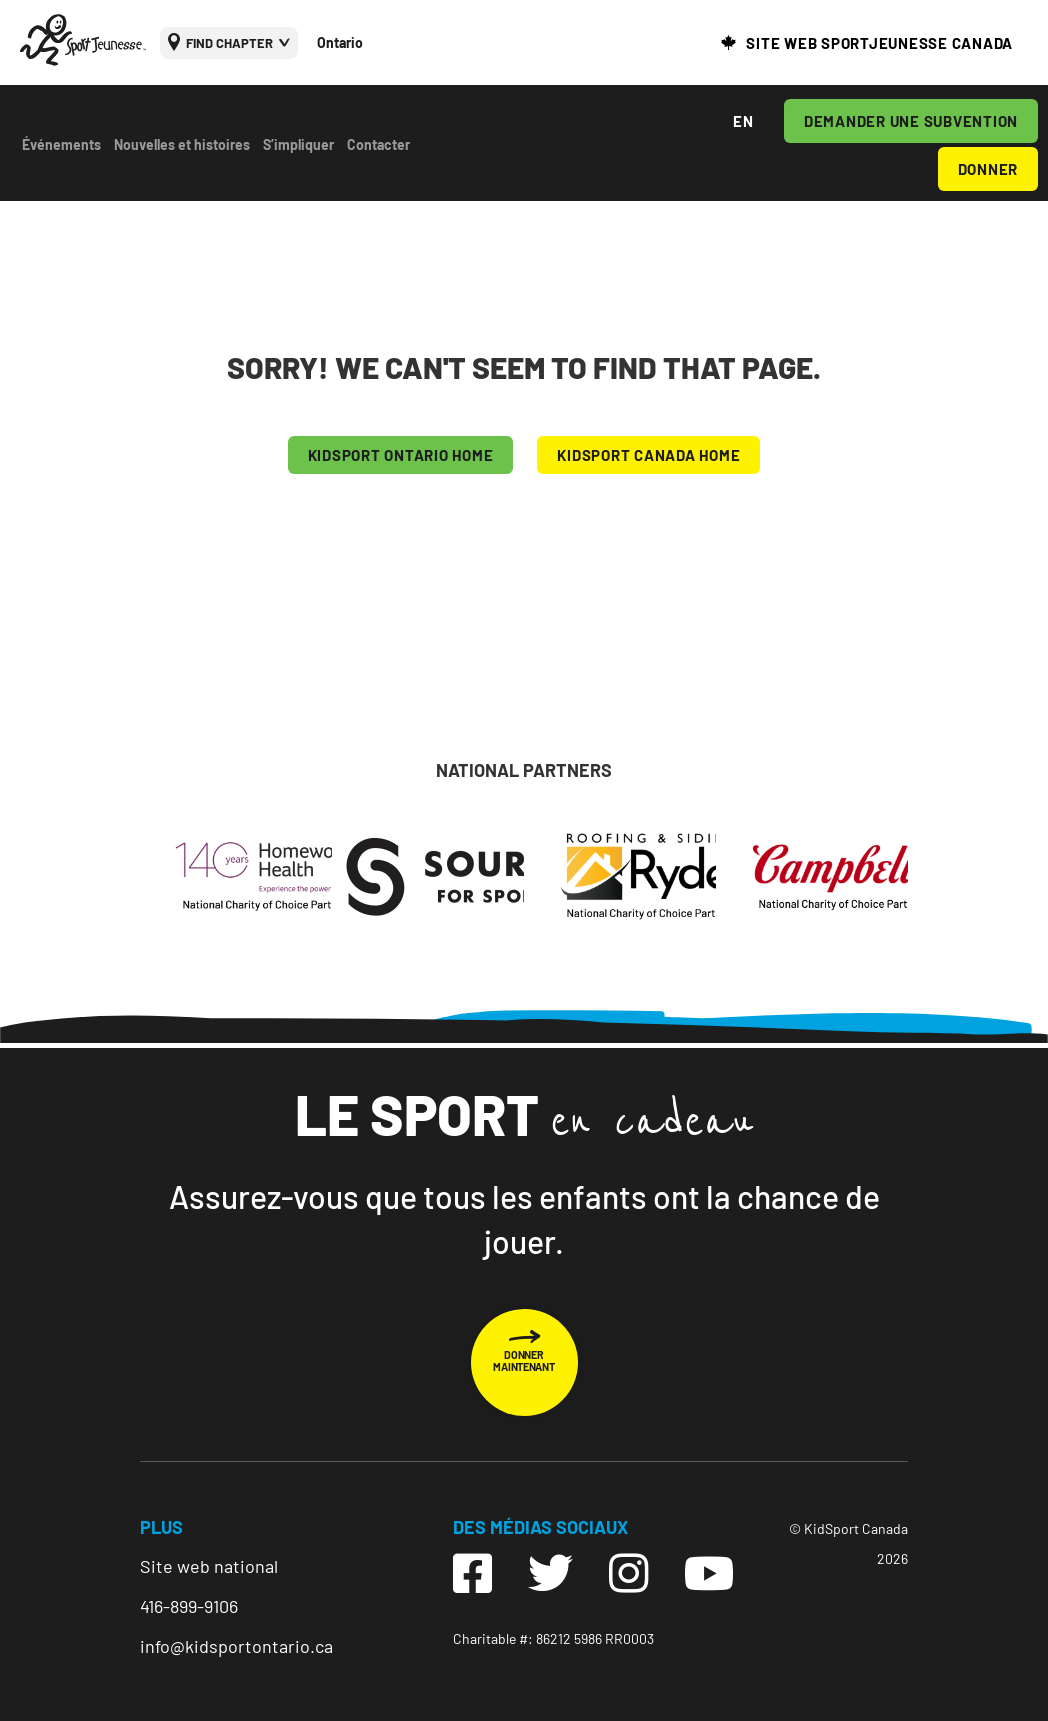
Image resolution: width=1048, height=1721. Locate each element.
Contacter (378, 144)
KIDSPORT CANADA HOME (648, 455)
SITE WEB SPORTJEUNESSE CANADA (879, 43)
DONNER (988, 169)
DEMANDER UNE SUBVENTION (911, 121)
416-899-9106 (189, 1606)
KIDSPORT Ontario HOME (401, 455)
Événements (61, 144)
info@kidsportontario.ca (236, 1646)
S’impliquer (298, 144)
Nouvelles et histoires (182, 144)
